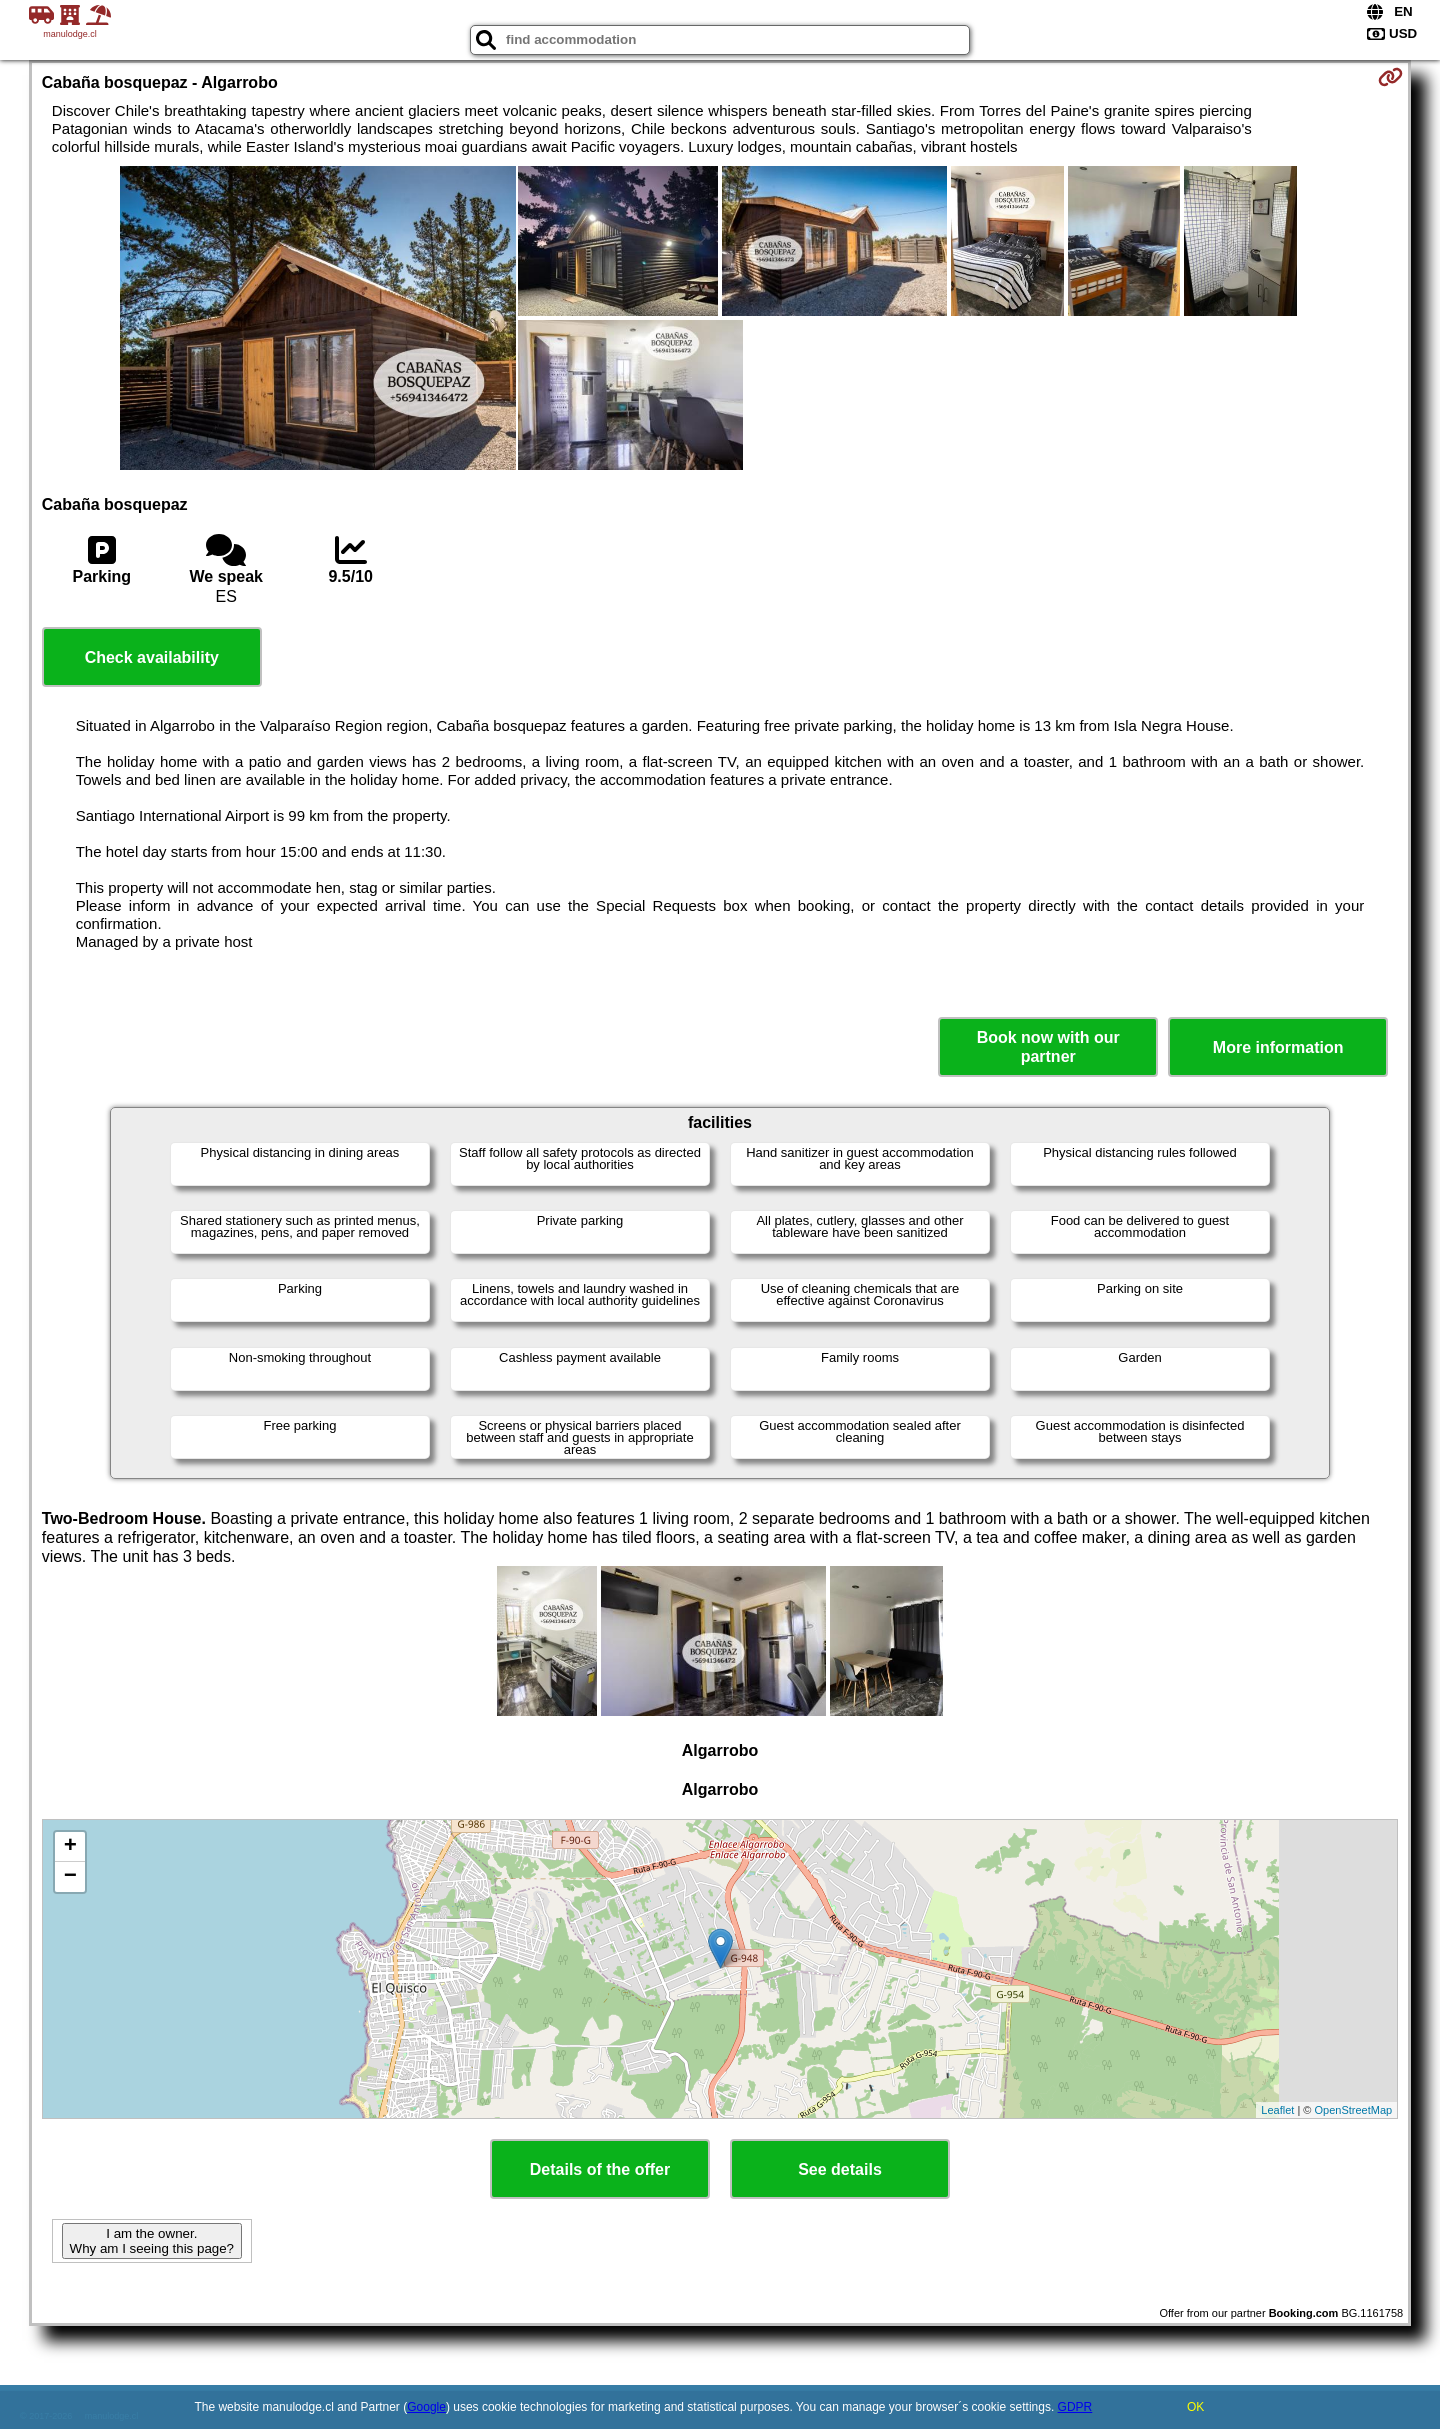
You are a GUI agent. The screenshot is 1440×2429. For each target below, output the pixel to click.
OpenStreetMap (1354, 2110)
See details (840, 2169)
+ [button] (70, 1847)
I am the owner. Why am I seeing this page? (152, 2241)
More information (1278, 1047)
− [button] (70, 1877)
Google (426, 2407)
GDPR (1075, 2407)
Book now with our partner (1048, 1047)
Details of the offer (600, 2169)
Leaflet (1277, 2110)
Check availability (152, 657)
